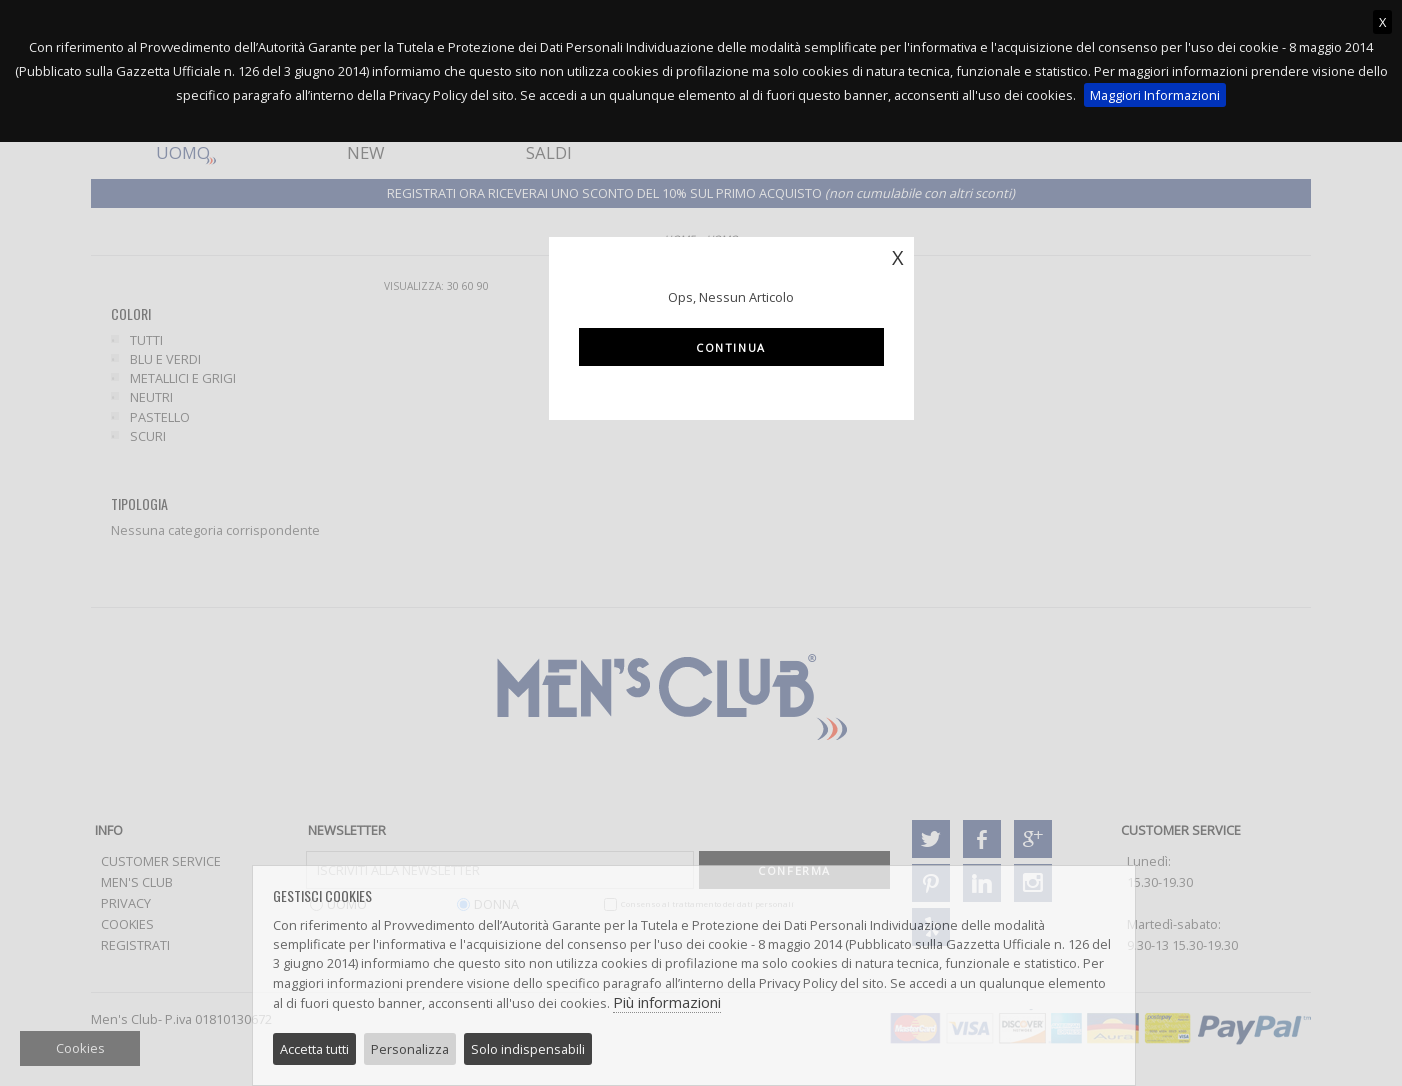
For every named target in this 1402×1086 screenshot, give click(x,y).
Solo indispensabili (528, 1049)
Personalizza (410, 1049)
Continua (731, 347)
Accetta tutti (314, 1049)
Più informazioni (667, 1002)
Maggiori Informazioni (1155, 95)
